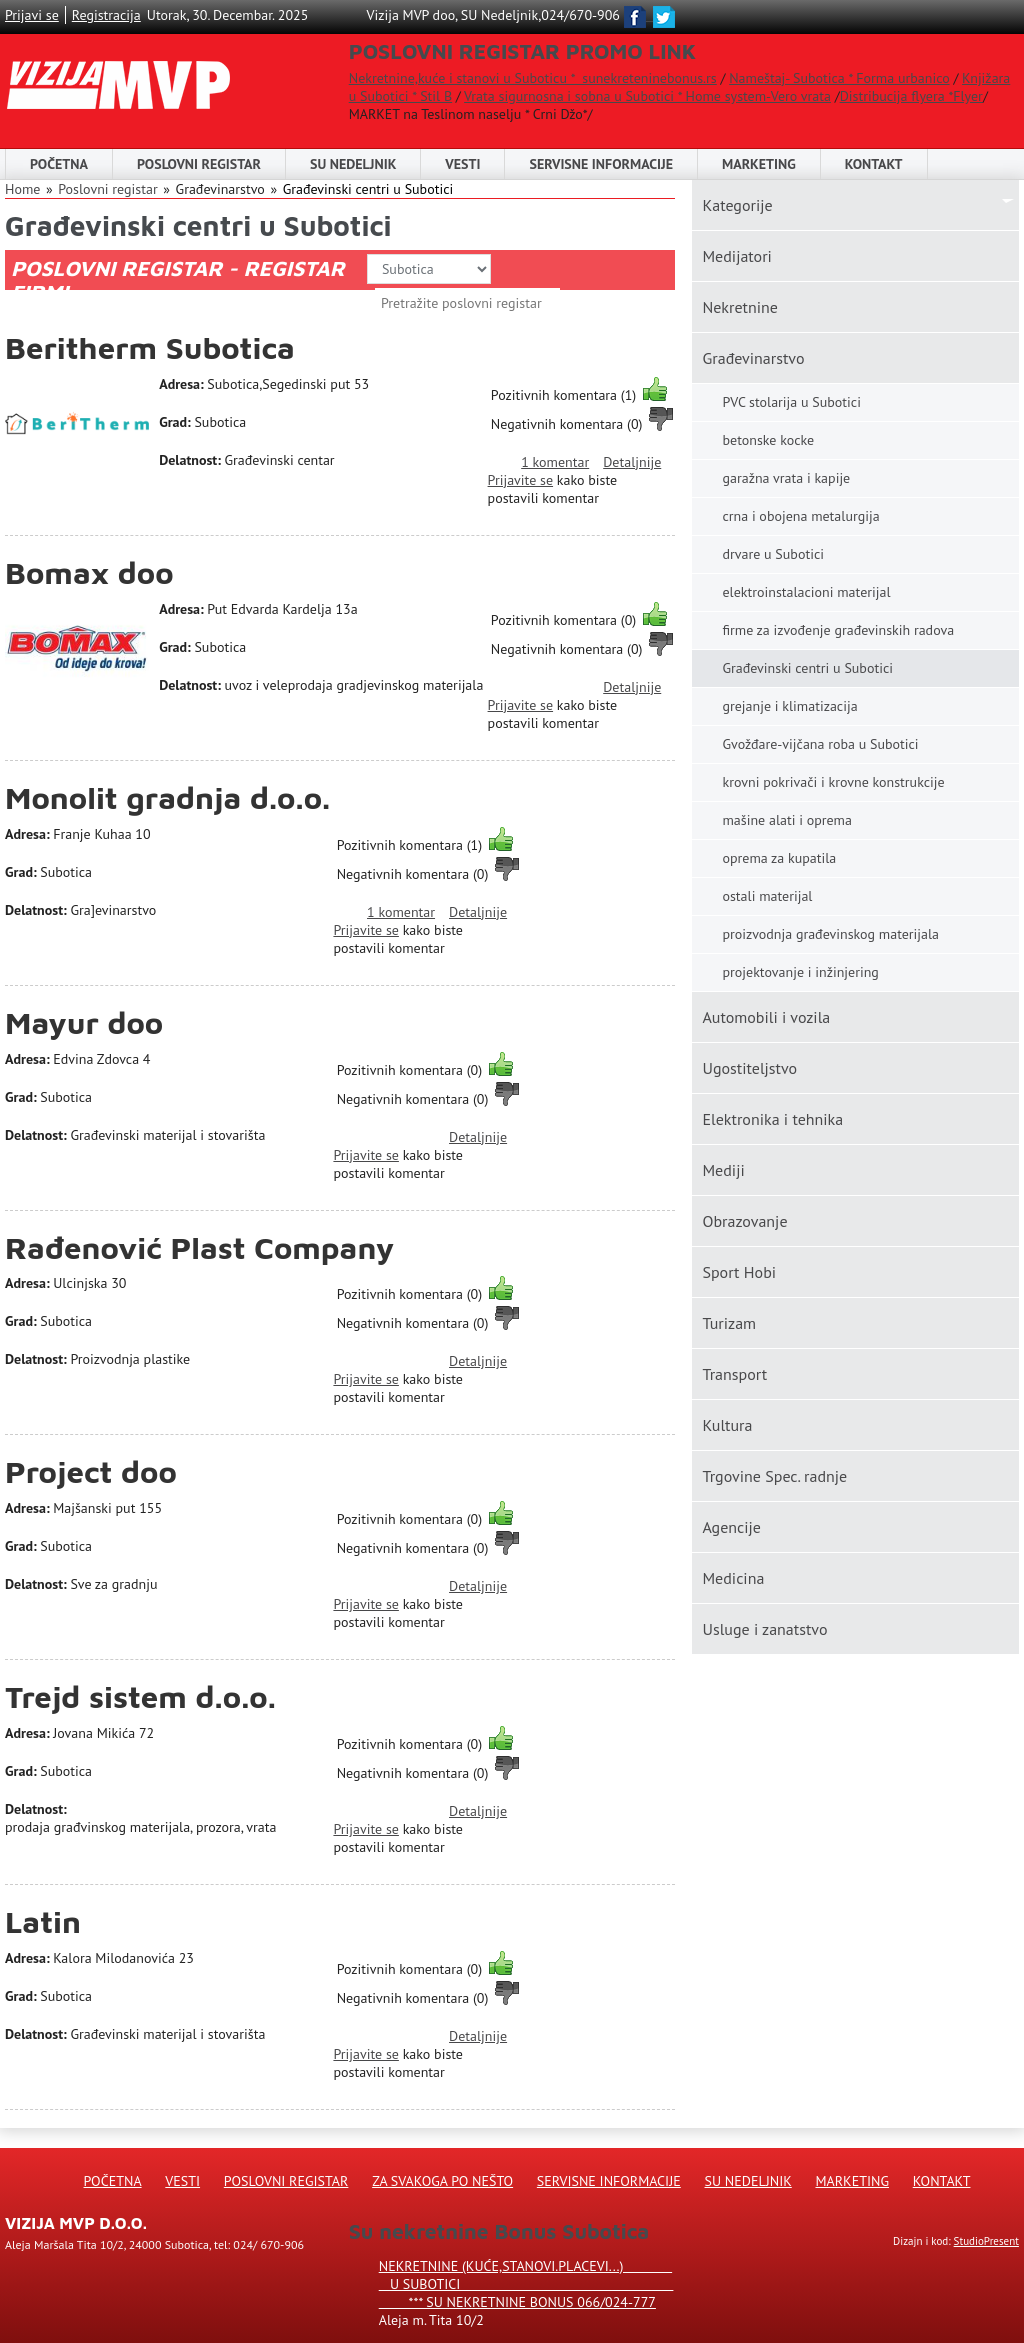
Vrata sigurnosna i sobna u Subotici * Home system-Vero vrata (647, 96)
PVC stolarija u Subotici (791, 402)
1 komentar (555, 462)
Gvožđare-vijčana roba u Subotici (820, 744)
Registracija (106, 15)
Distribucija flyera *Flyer (911, 96)
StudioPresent (986, 2241)
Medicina (733, 1578)
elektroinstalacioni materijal (806, 592)
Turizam (729, 1323)
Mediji (723, 1170)
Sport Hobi (739, 1272)
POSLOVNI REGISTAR (199, 164)
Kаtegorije (737, 205)
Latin (43, 1921)
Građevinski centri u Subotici (368, 189)
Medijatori (736, 256)
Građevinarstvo (753, 358)
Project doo (91, 1471)
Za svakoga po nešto (442, 2181)
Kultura (727, 1425)
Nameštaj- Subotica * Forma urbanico (839, 78)
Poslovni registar (107, 189)
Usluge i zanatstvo (764, 1629)
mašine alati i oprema (786, 820)
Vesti (462, 164)
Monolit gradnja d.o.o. (167, 797)
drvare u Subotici (773, 554)
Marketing (759, 164)
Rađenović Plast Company (199, 1247)
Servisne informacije (601, 164)
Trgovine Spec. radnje (774, 1476)
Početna (59, 164)
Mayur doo (84, 1022)
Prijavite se (520, 480)
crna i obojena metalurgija (800, 516)
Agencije (731, 1527)
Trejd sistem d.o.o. (140, 1696)
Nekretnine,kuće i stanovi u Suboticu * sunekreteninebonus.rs (533, 78)
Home (22, 189)
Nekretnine (739, 307)
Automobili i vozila (766, 1017)
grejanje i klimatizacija (789, 706)
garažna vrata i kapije (786, 478)
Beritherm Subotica (150, 347)
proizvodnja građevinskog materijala (830, 934)
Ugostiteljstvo (749, 1068)
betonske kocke (768, 440)
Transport (734, 1374)
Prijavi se (32, 15)
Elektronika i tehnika (772, 1119)
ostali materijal (767, 896)
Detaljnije (632, 462)
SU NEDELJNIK (353, 164)
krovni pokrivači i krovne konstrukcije (833, 782)
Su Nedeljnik (748, 2181)
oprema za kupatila (779, 858)
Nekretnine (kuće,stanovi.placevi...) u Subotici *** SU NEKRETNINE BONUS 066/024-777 (526, 2284)
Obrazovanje (744, 1221)
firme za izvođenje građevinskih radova (838, 630)
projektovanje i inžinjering (800, 972)
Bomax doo (89, 572)
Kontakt (874, 164)
